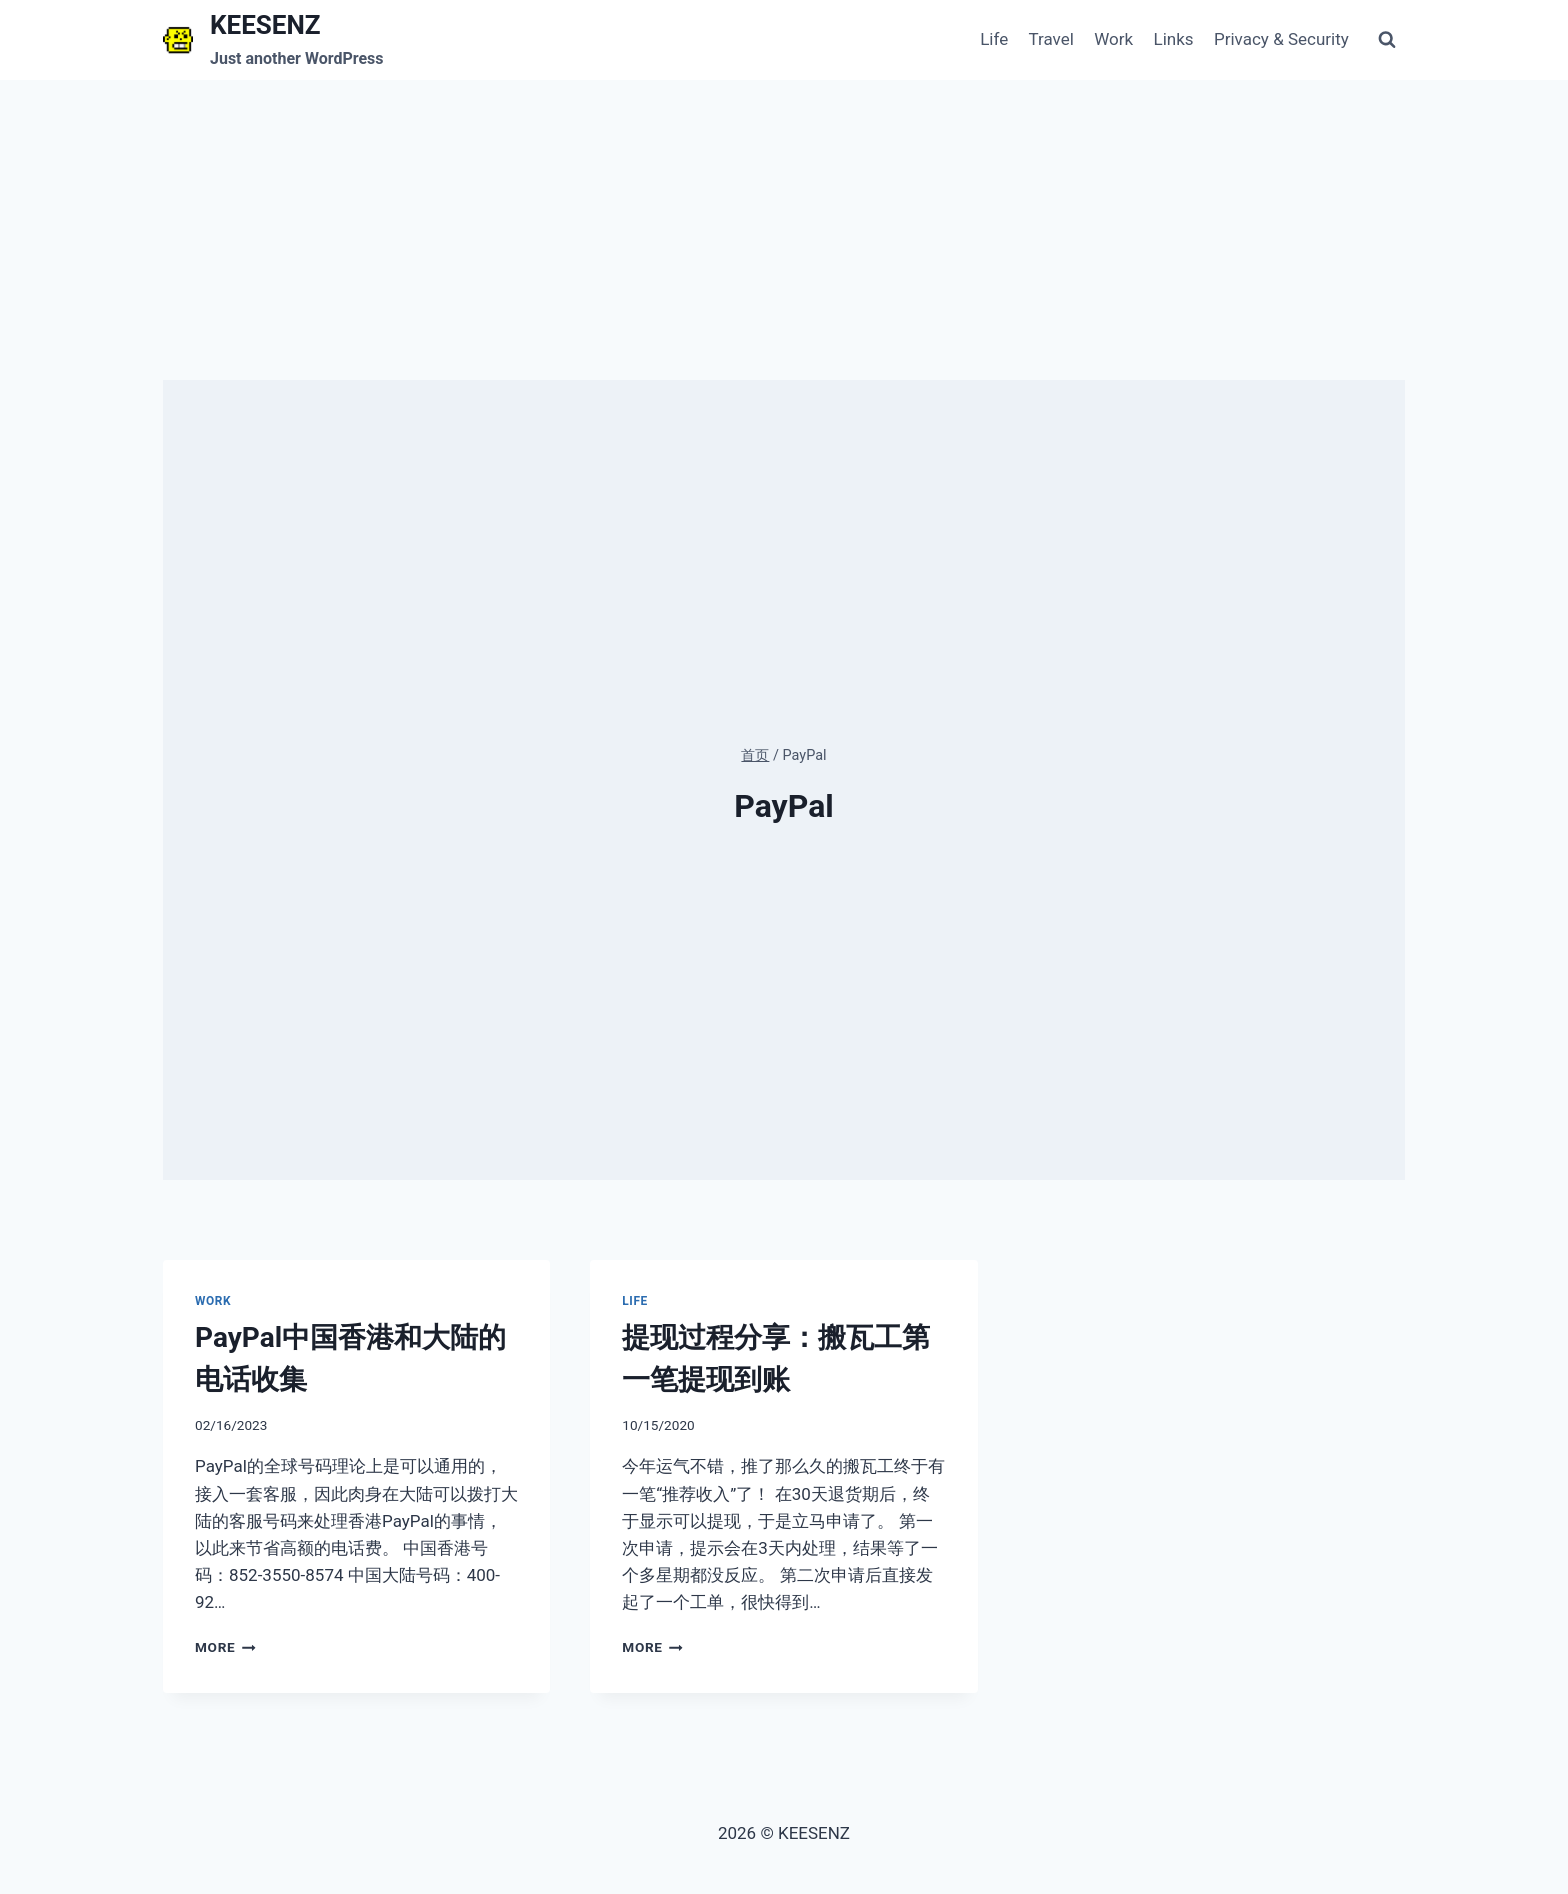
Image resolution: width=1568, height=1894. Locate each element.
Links (1174, 39)
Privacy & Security (1281, 39)
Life (994, 39)
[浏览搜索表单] (1387, 40)
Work (1113, 39)
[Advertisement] (784, 230)
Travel (1051, 39)
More (225, 1647)
